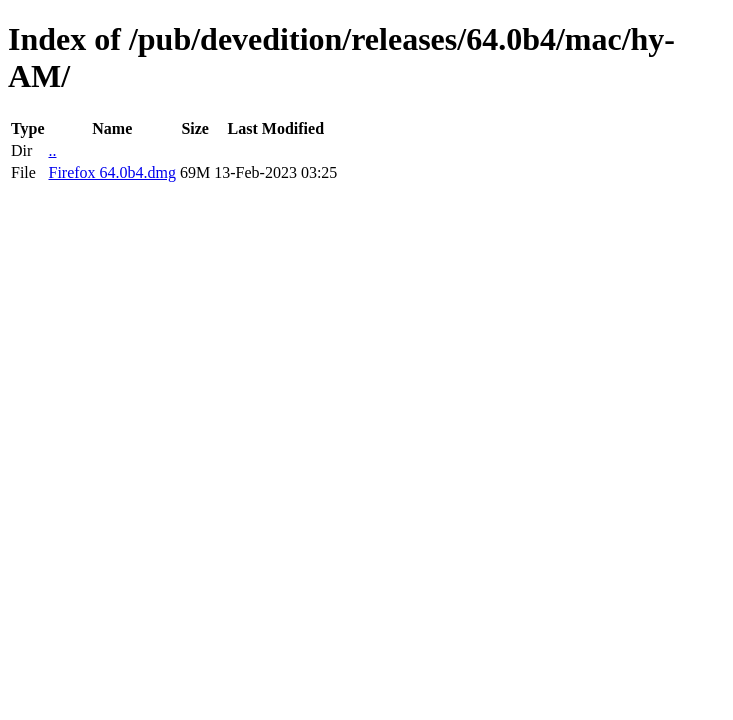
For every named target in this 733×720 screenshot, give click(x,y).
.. (52, 150)
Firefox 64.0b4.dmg (112, 172)
